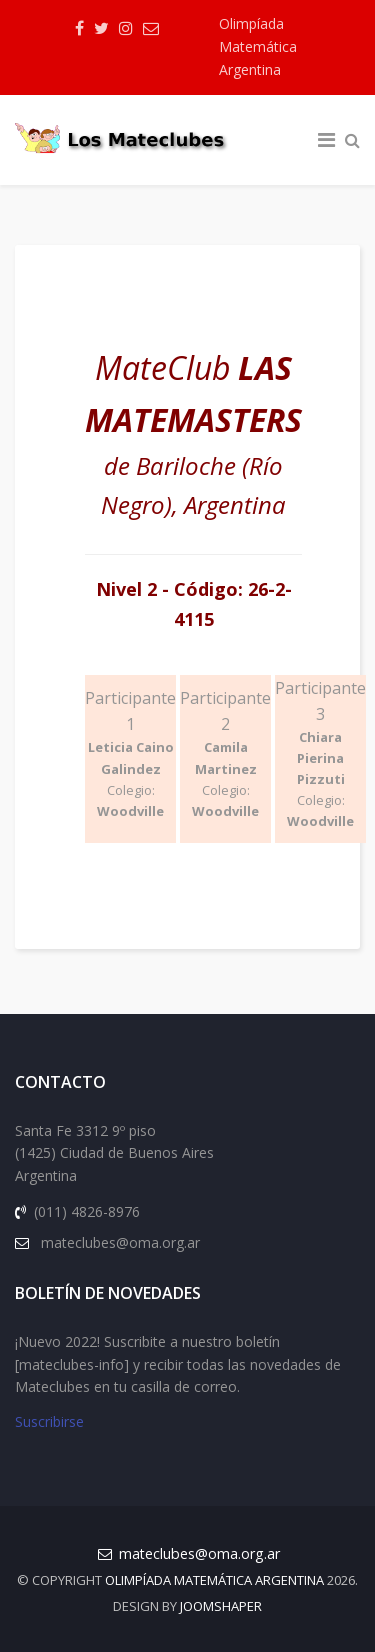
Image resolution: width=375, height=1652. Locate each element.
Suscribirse (49, 1421)
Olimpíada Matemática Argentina (258, 46)
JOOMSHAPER (221, 1606)
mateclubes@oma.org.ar (199, 1553)
